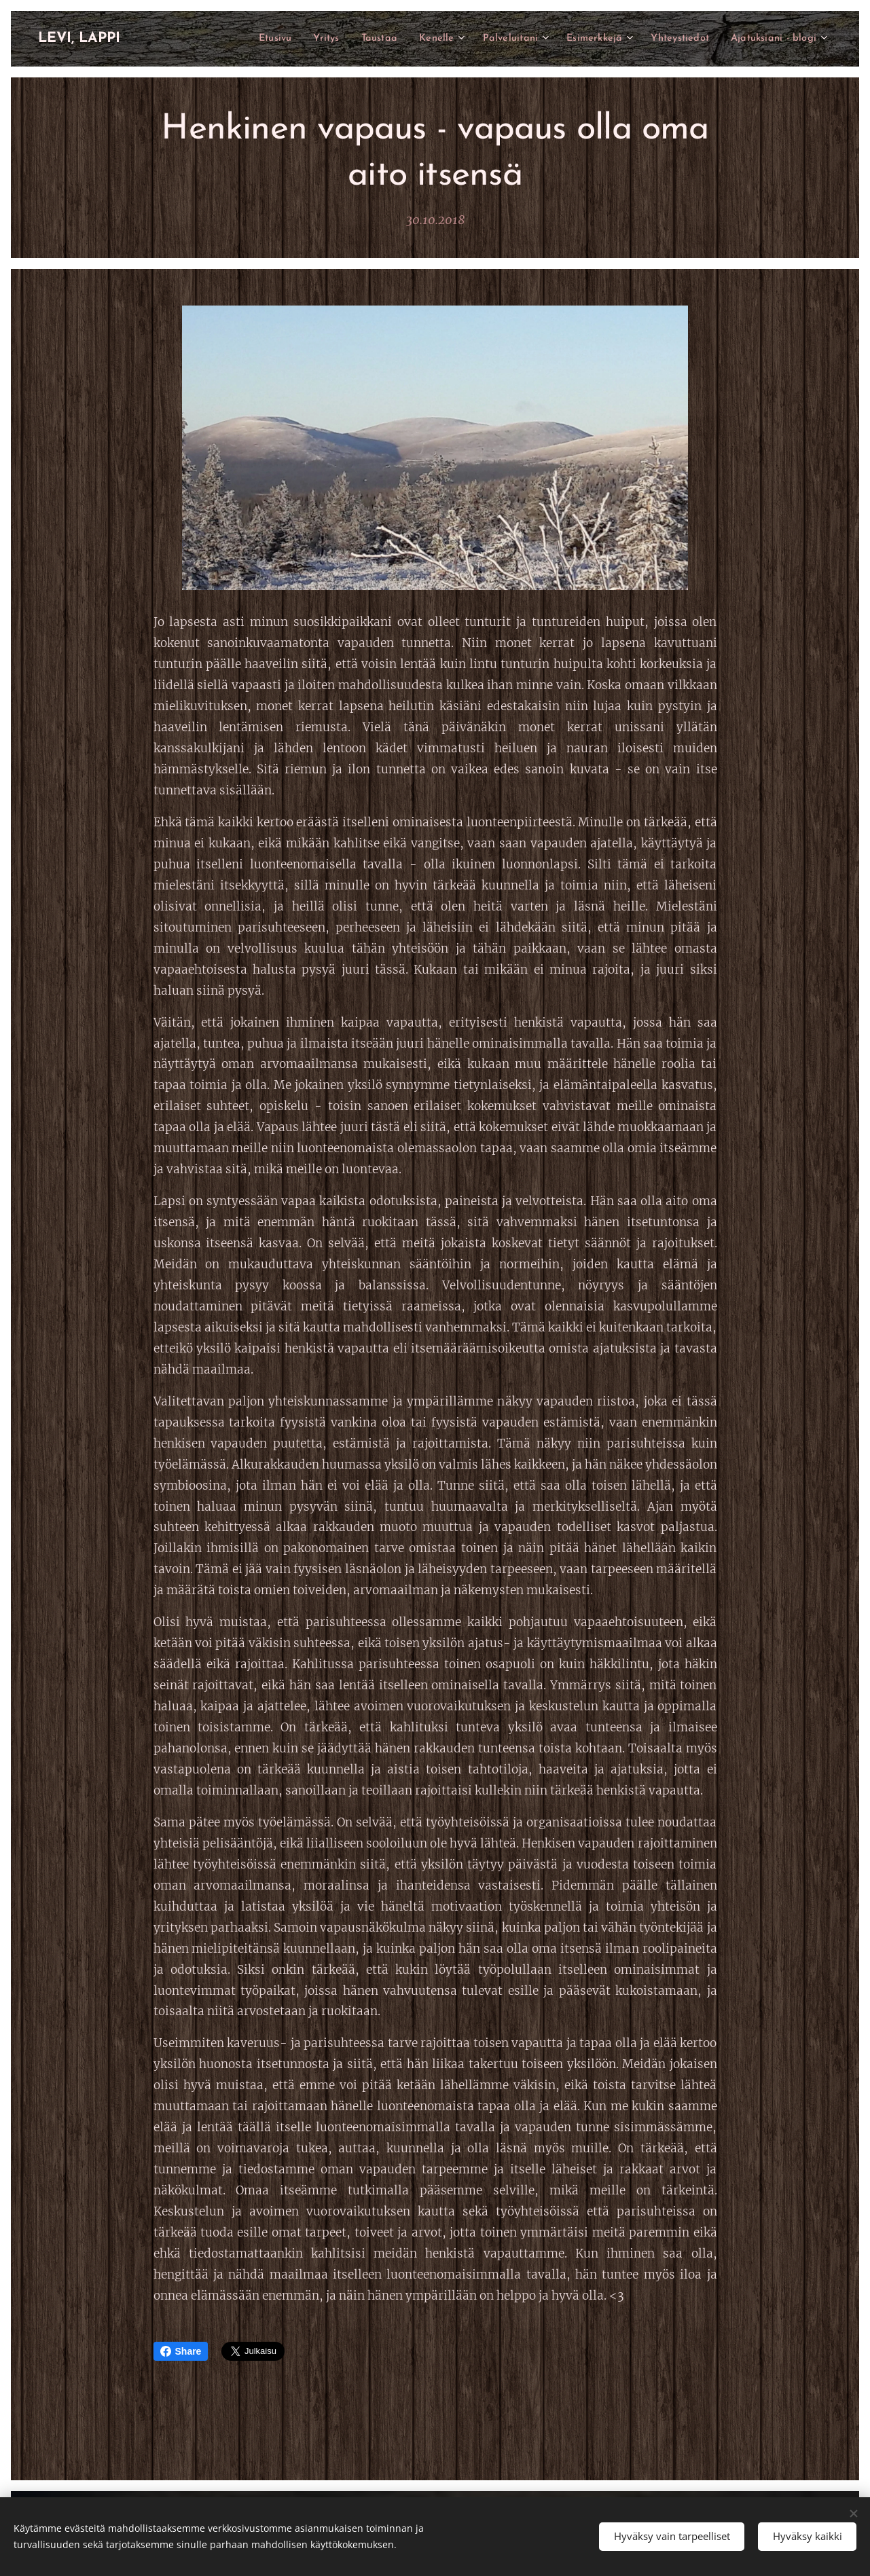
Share (181, 2351)
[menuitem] (240, 39)
